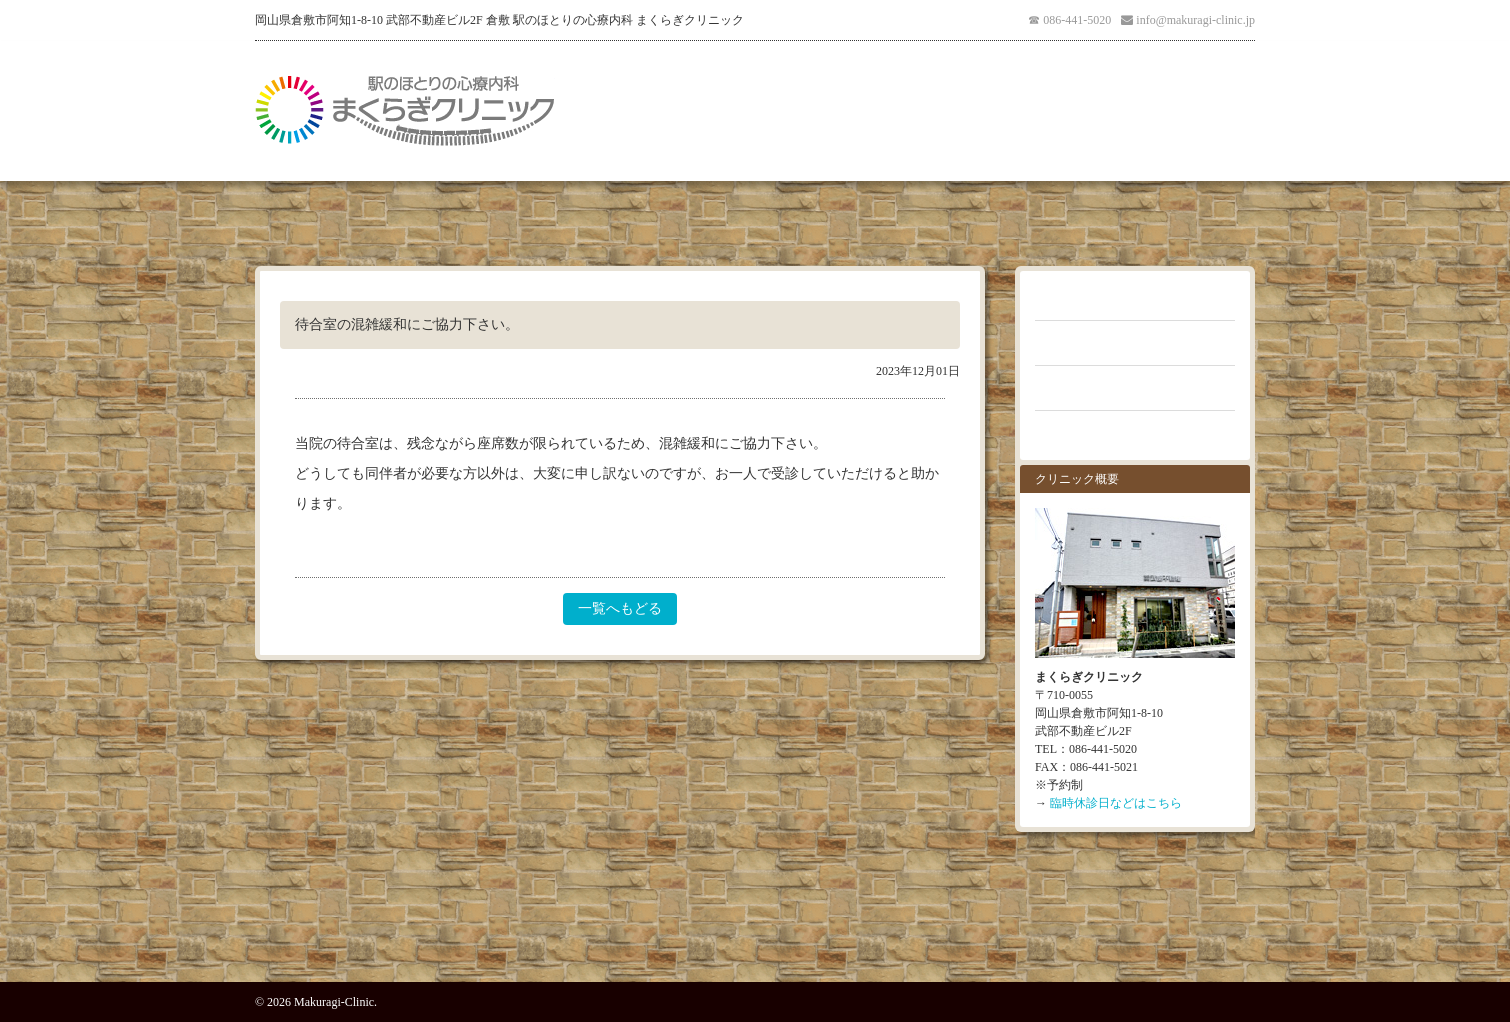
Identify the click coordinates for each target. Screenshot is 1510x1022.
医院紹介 (620, 111)
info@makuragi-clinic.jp (1195, 20)
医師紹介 (800, 111)
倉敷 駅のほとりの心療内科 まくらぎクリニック (405, 111)
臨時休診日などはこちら (1116, 803)
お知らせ (1135, 298)
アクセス (890, 111)
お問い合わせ (1135, 433)
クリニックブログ (1135, 388)
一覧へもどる (620, 608)
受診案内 (710, 111)
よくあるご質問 (1135, 343)
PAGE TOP (755, 936)
